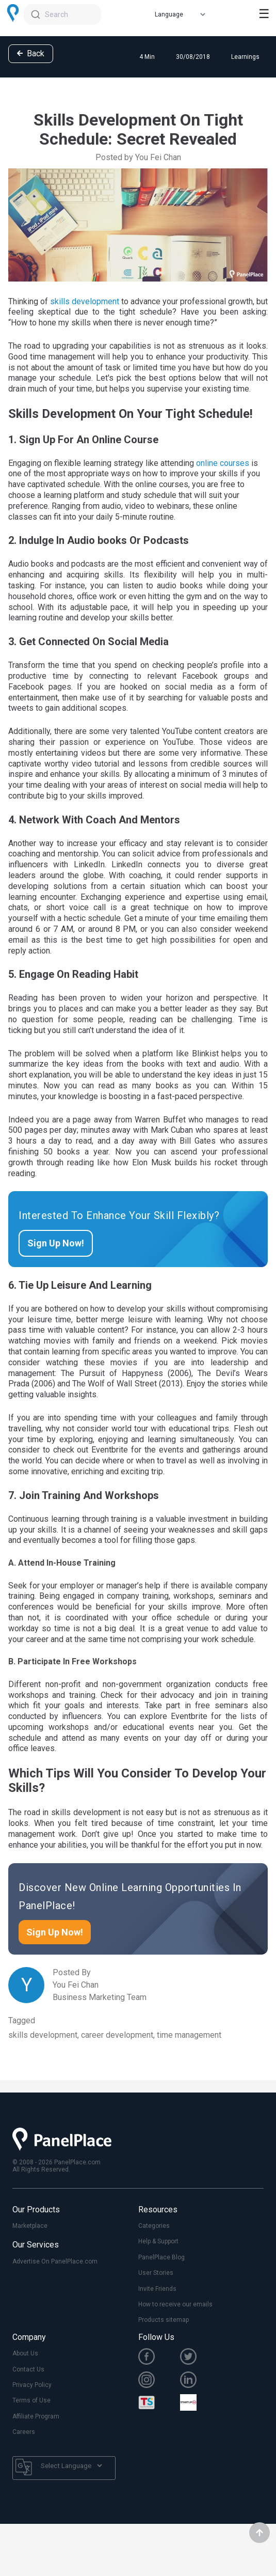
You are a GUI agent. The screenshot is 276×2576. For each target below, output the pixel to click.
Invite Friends (157, 2288)
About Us (25, 2353)
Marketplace (29, 2225)
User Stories (155, 2272)
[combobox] (62, 14)
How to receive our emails (175, 2304)
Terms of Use (31, 2400)
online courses (222, 463)
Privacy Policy (32, 2384)
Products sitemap (163, 2319)
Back (30, 53)
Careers (23, 2432)
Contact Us (28, 2369)
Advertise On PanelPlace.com (55, 2261)
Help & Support (158, 2241)
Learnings (245, 56)
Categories (154, 2225)
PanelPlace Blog (161, 2257)
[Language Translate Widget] (71, 2465)
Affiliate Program (35, 2416)
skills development (84, 301)
